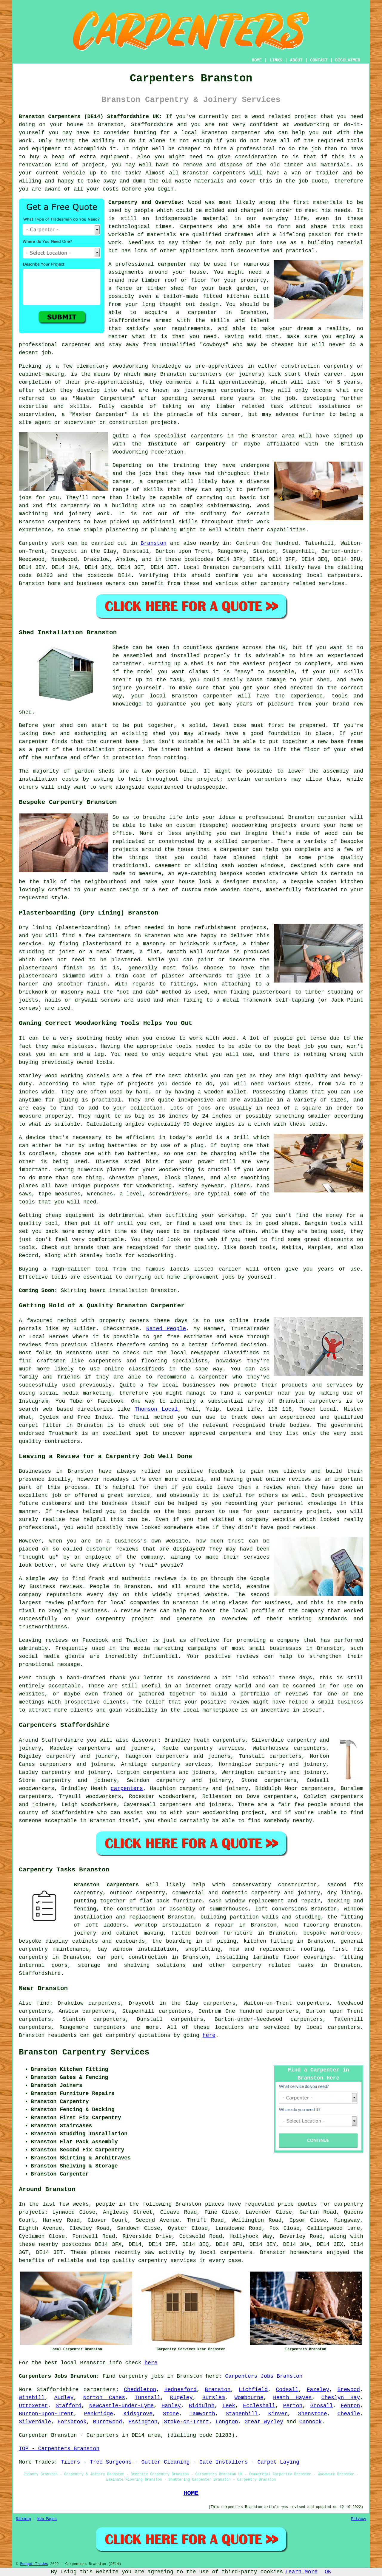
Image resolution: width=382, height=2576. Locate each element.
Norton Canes (104, 2398)
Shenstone (312, 2414)
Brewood (349, 2390)
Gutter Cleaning (165, 2462)
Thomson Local (156, 1409)
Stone (171, 2414)
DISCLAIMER (347, 60)
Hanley (171, 2406)
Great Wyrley (263, 2422)
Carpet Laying (278, 2462)
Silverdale (35, 2422)
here (209, 2035)
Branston (153, 543)
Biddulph (201, 2406)
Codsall (287, 2390)
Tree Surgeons (111, 2462)
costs (111, 189)
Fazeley (318, 2390)
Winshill (31, 2398)
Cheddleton (140, 2390)
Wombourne (249, 2398)
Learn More (301, 2572)
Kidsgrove (138, 2414)
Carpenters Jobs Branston (263, 2376)
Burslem (213, 2398)
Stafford (68, 2406)
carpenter (245, 133)
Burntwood (107, 2422)
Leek (228, 2406)
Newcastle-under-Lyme (121, 2406)
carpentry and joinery (292, 1772)
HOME (257, 60)
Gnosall (321, 2406)
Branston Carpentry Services (84, 2052)
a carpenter (196, 312)
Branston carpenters (106, 1885)
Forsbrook (72, 2422)
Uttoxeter (33, 2406)
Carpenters (196, 227)
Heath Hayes (292, 2398)
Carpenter (33, 2435)
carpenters (229, 173)
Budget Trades (34, 2564)
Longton (226, 2422)
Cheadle (349, 2414)
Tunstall (147, 2398)
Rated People (166, 1329)
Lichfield (253, 2390)
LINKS (275, 60)
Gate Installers (223, 2462)
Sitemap (23, 2519)
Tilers (70, 2462)
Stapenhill (242, 2414)
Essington (142, 2422)
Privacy (358, 2519)
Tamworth (202, 2414)
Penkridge (98, 2414)
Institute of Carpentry (186, 444)
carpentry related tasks (273, 1965)
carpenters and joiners (76, 1764)
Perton (293, 2406)
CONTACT (319, 60)
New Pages (47, 2519)
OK (328, 2572)
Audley (64, 2398)
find (43, 2003)
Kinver (278, 2414)
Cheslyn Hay (340, 2398)
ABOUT (296, 60)
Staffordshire (152, 125)
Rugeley (181, 2398)
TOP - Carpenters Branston (59, 2449)
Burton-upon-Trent (46, 2414)
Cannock (310, 2422)
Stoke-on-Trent (186, 2422)
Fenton (350, 2406)
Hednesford (180, 2390)
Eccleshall (259, 2406)
